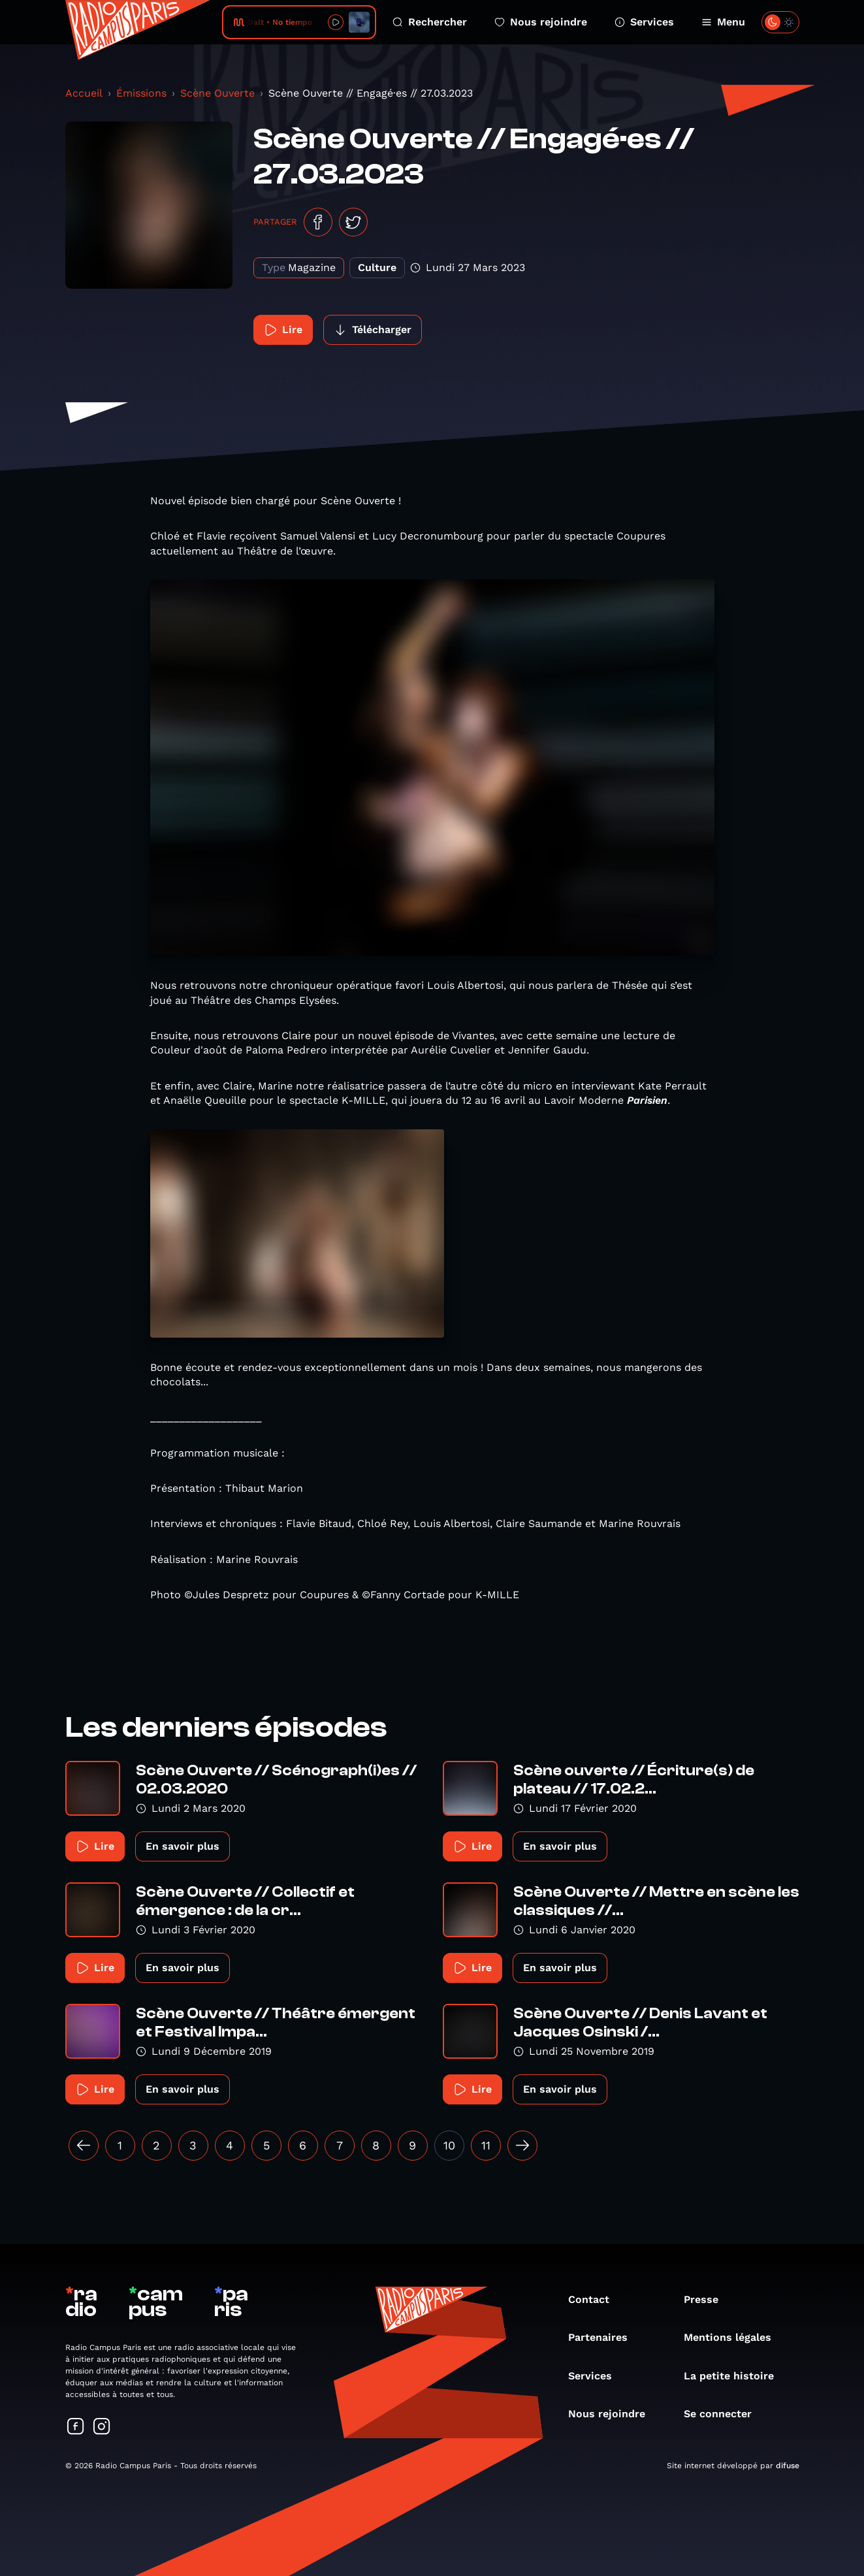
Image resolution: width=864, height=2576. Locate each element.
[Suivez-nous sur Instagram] (101, 2427)
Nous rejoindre (540, 22)
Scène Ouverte (217, 93)
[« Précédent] (83, 2145)
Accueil (84, 93)
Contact (595, 2299)
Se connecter (724, 2413)
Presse (707, 2299)
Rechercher (429, 22)
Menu (723, 22)
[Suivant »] (522, 2145)
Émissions (141, 93)
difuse (787, 2465)
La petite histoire (735, 2376)
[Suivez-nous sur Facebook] (75, 2427)
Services (644, 22)
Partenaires (604, 2337)
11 (485, 2145)
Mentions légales (734, 2337)
